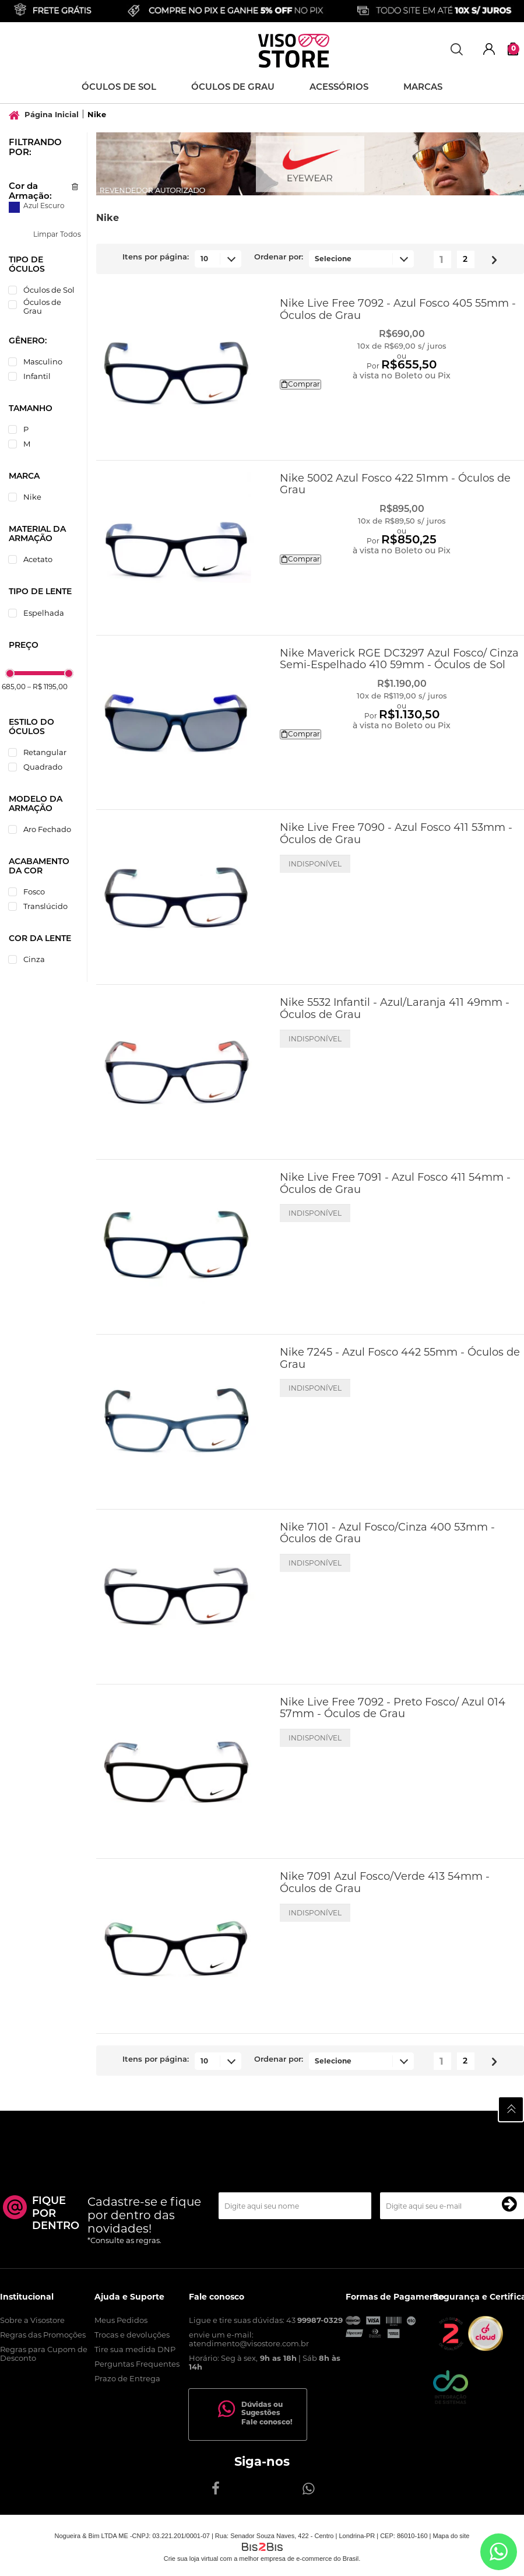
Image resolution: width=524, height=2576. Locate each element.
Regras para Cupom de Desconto (43, 2354)
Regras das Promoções (43, 2334)
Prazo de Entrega (127, 2378)
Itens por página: (155, 257)
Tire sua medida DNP (134, 2349)
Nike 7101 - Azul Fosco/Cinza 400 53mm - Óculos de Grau (387, 1533)
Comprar (300, 384)
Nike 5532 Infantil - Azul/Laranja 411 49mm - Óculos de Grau (394, 1008)
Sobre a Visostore (32, 2320)
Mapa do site (450, 2535)
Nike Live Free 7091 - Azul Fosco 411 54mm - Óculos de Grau (395, 1183)
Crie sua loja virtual (191, 2558)
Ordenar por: (278, 257)
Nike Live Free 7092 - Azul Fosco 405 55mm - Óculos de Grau (398, 309)
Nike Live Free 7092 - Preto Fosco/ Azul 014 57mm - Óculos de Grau (392, 1708)
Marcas (422, 87)
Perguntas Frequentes (137, 2363)
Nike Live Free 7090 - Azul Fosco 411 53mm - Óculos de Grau (396, 833)
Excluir (75, 186)
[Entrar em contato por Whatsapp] (498, 2551)
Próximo (489, 257)
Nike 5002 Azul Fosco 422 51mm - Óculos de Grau (395, 484)
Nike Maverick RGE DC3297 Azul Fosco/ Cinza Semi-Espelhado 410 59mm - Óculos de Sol (399, 659)
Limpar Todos (57, 234)
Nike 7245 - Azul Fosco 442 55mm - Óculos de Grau (400, 1358)
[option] (310, 163)
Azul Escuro (14, 207)
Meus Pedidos (120, 2320)
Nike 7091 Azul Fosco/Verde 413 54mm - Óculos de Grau (385, 1882)
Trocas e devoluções (132, 2334)
